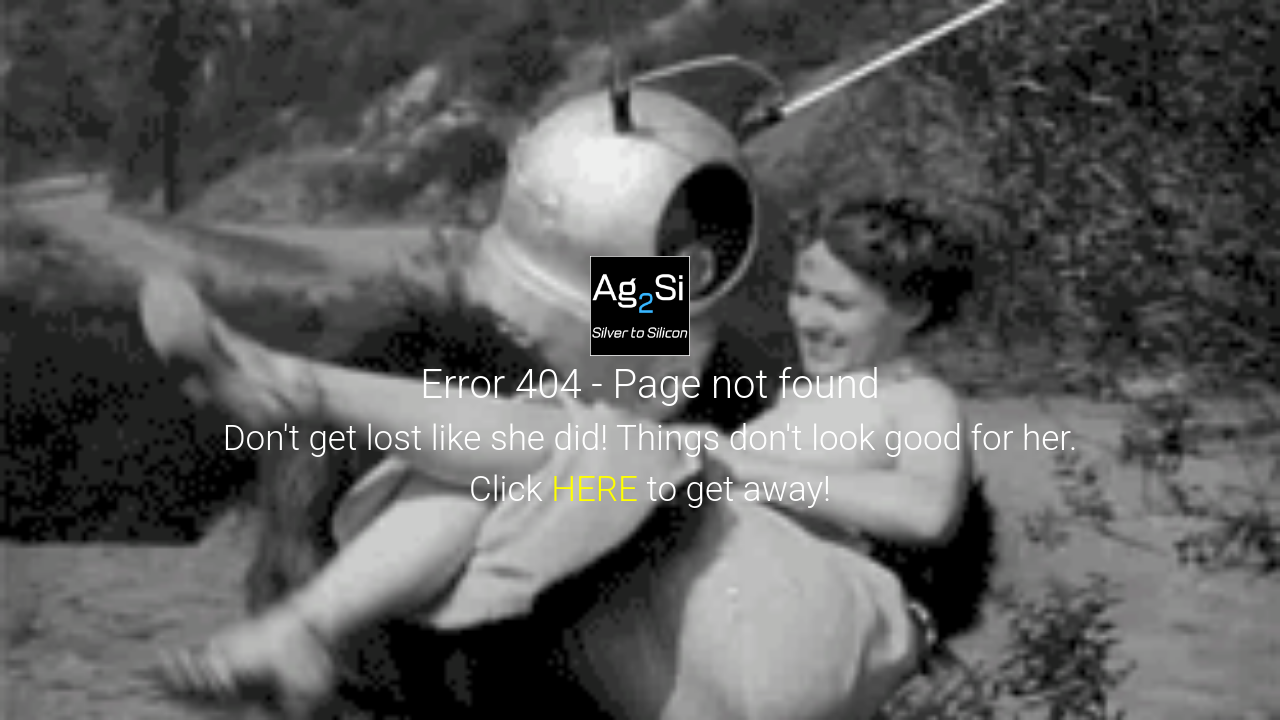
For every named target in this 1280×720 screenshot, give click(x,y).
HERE (594, 489)
